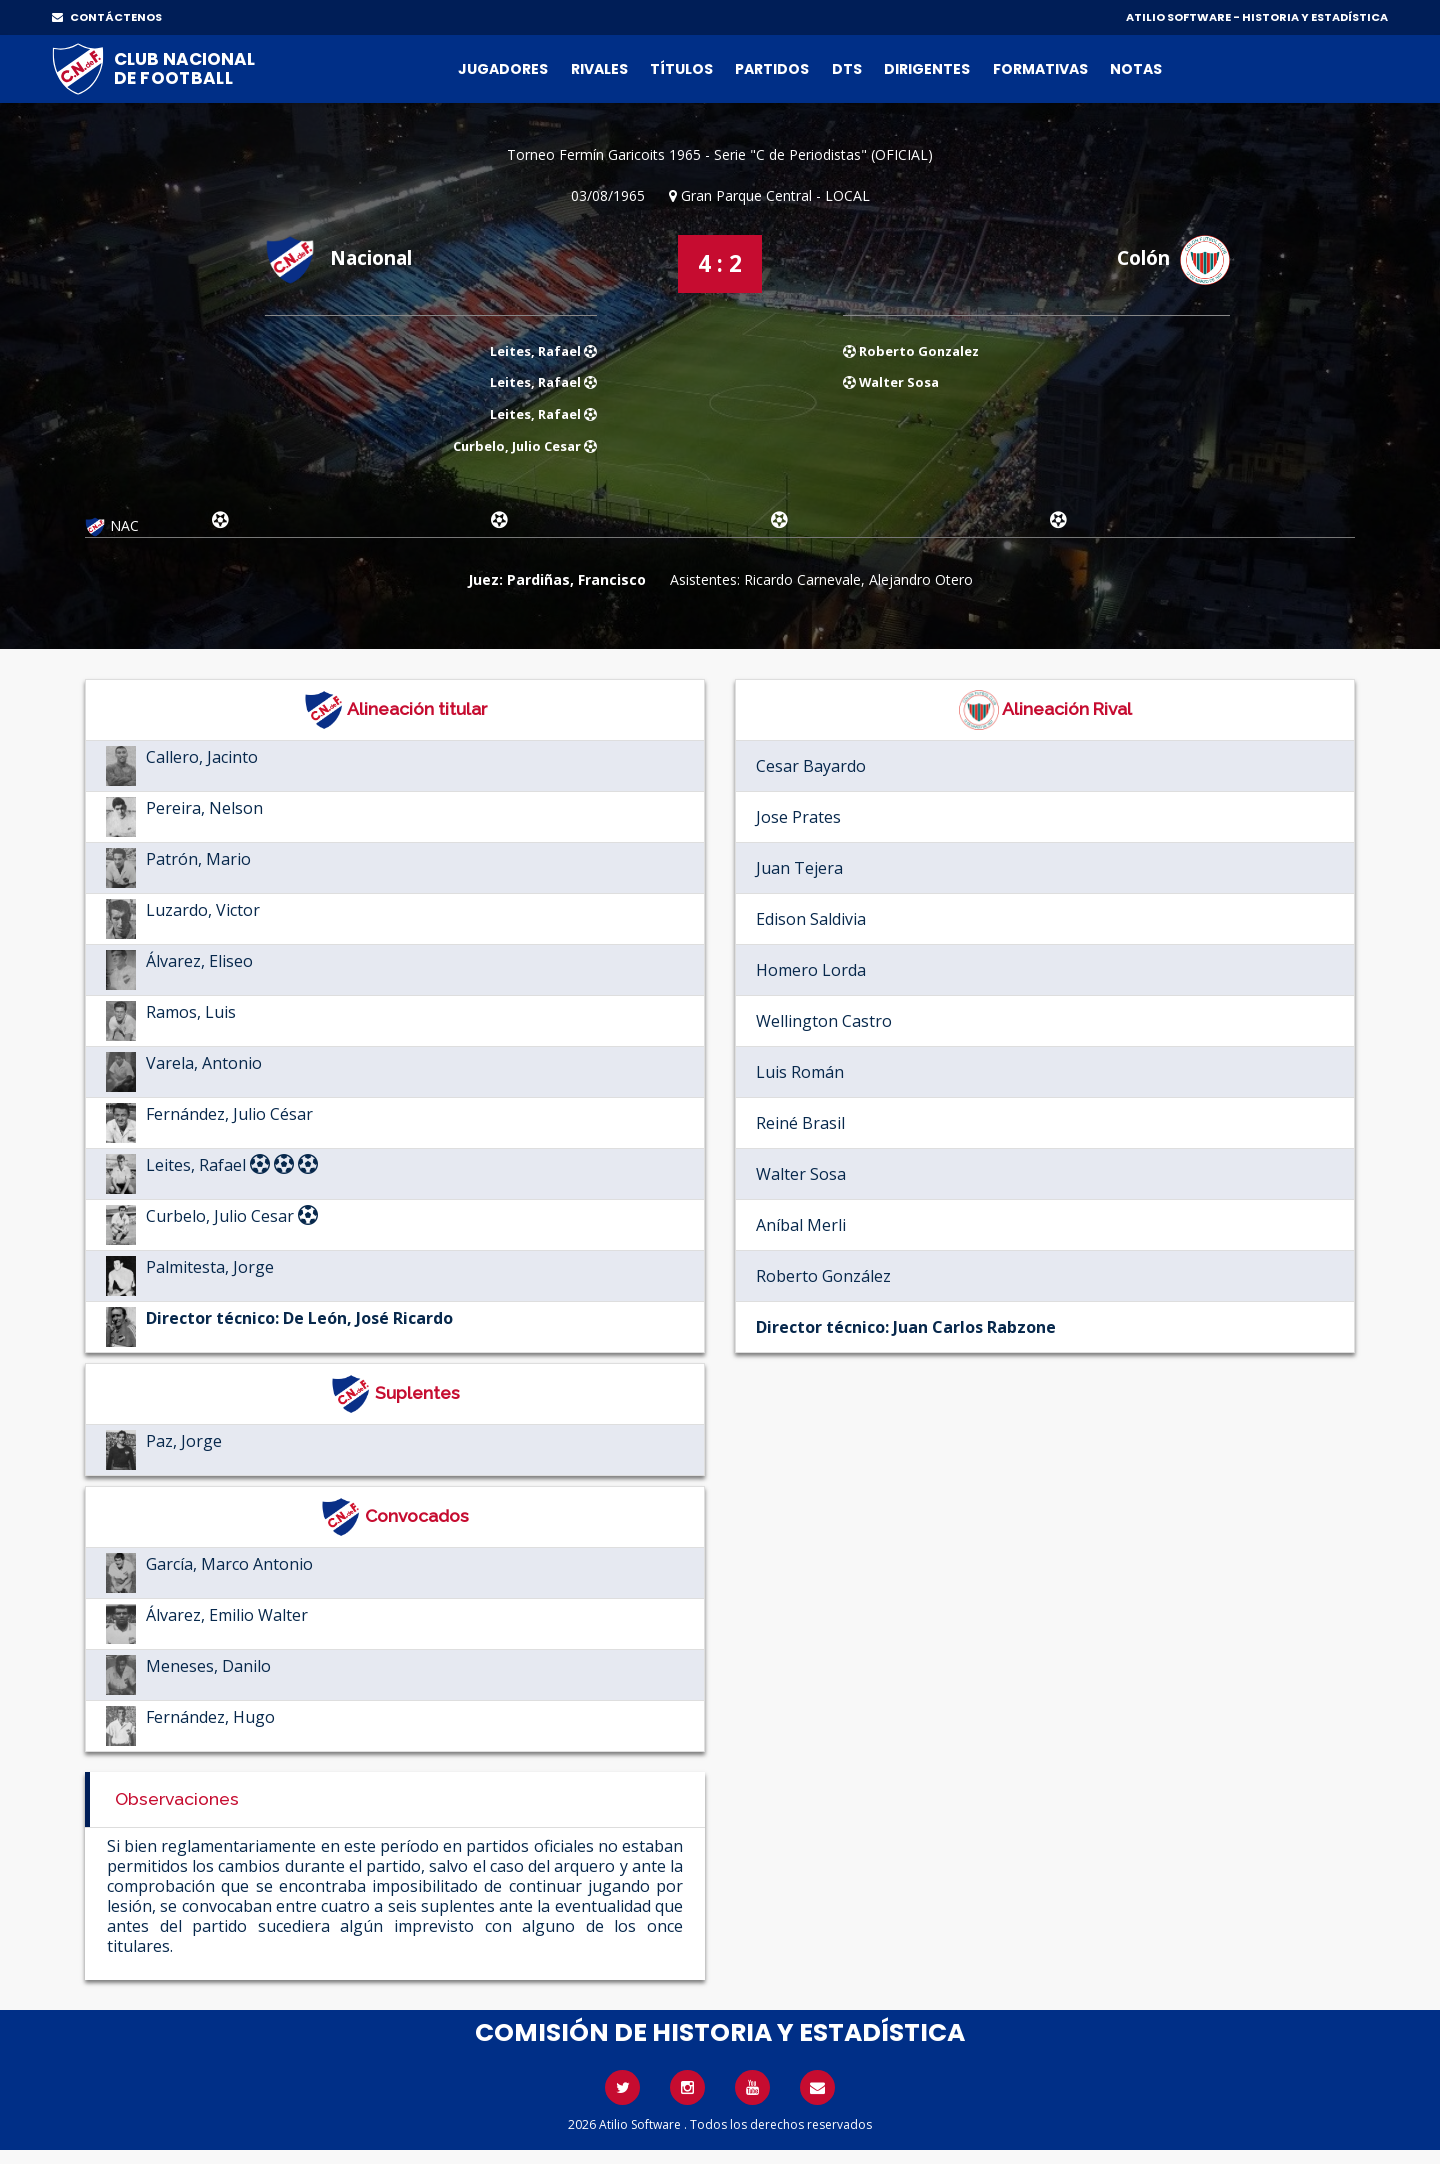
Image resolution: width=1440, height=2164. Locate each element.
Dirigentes (927, 69)
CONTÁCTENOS (107, 17)
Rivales (599, 69)
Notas (1136, 69)
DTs (847, 69)
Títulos (681, 69)
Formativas (1040, 69)
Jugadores (503, 69)
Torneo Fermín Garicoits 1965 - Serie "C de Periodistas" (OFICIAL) (720, 154)
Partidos (772, 69)
